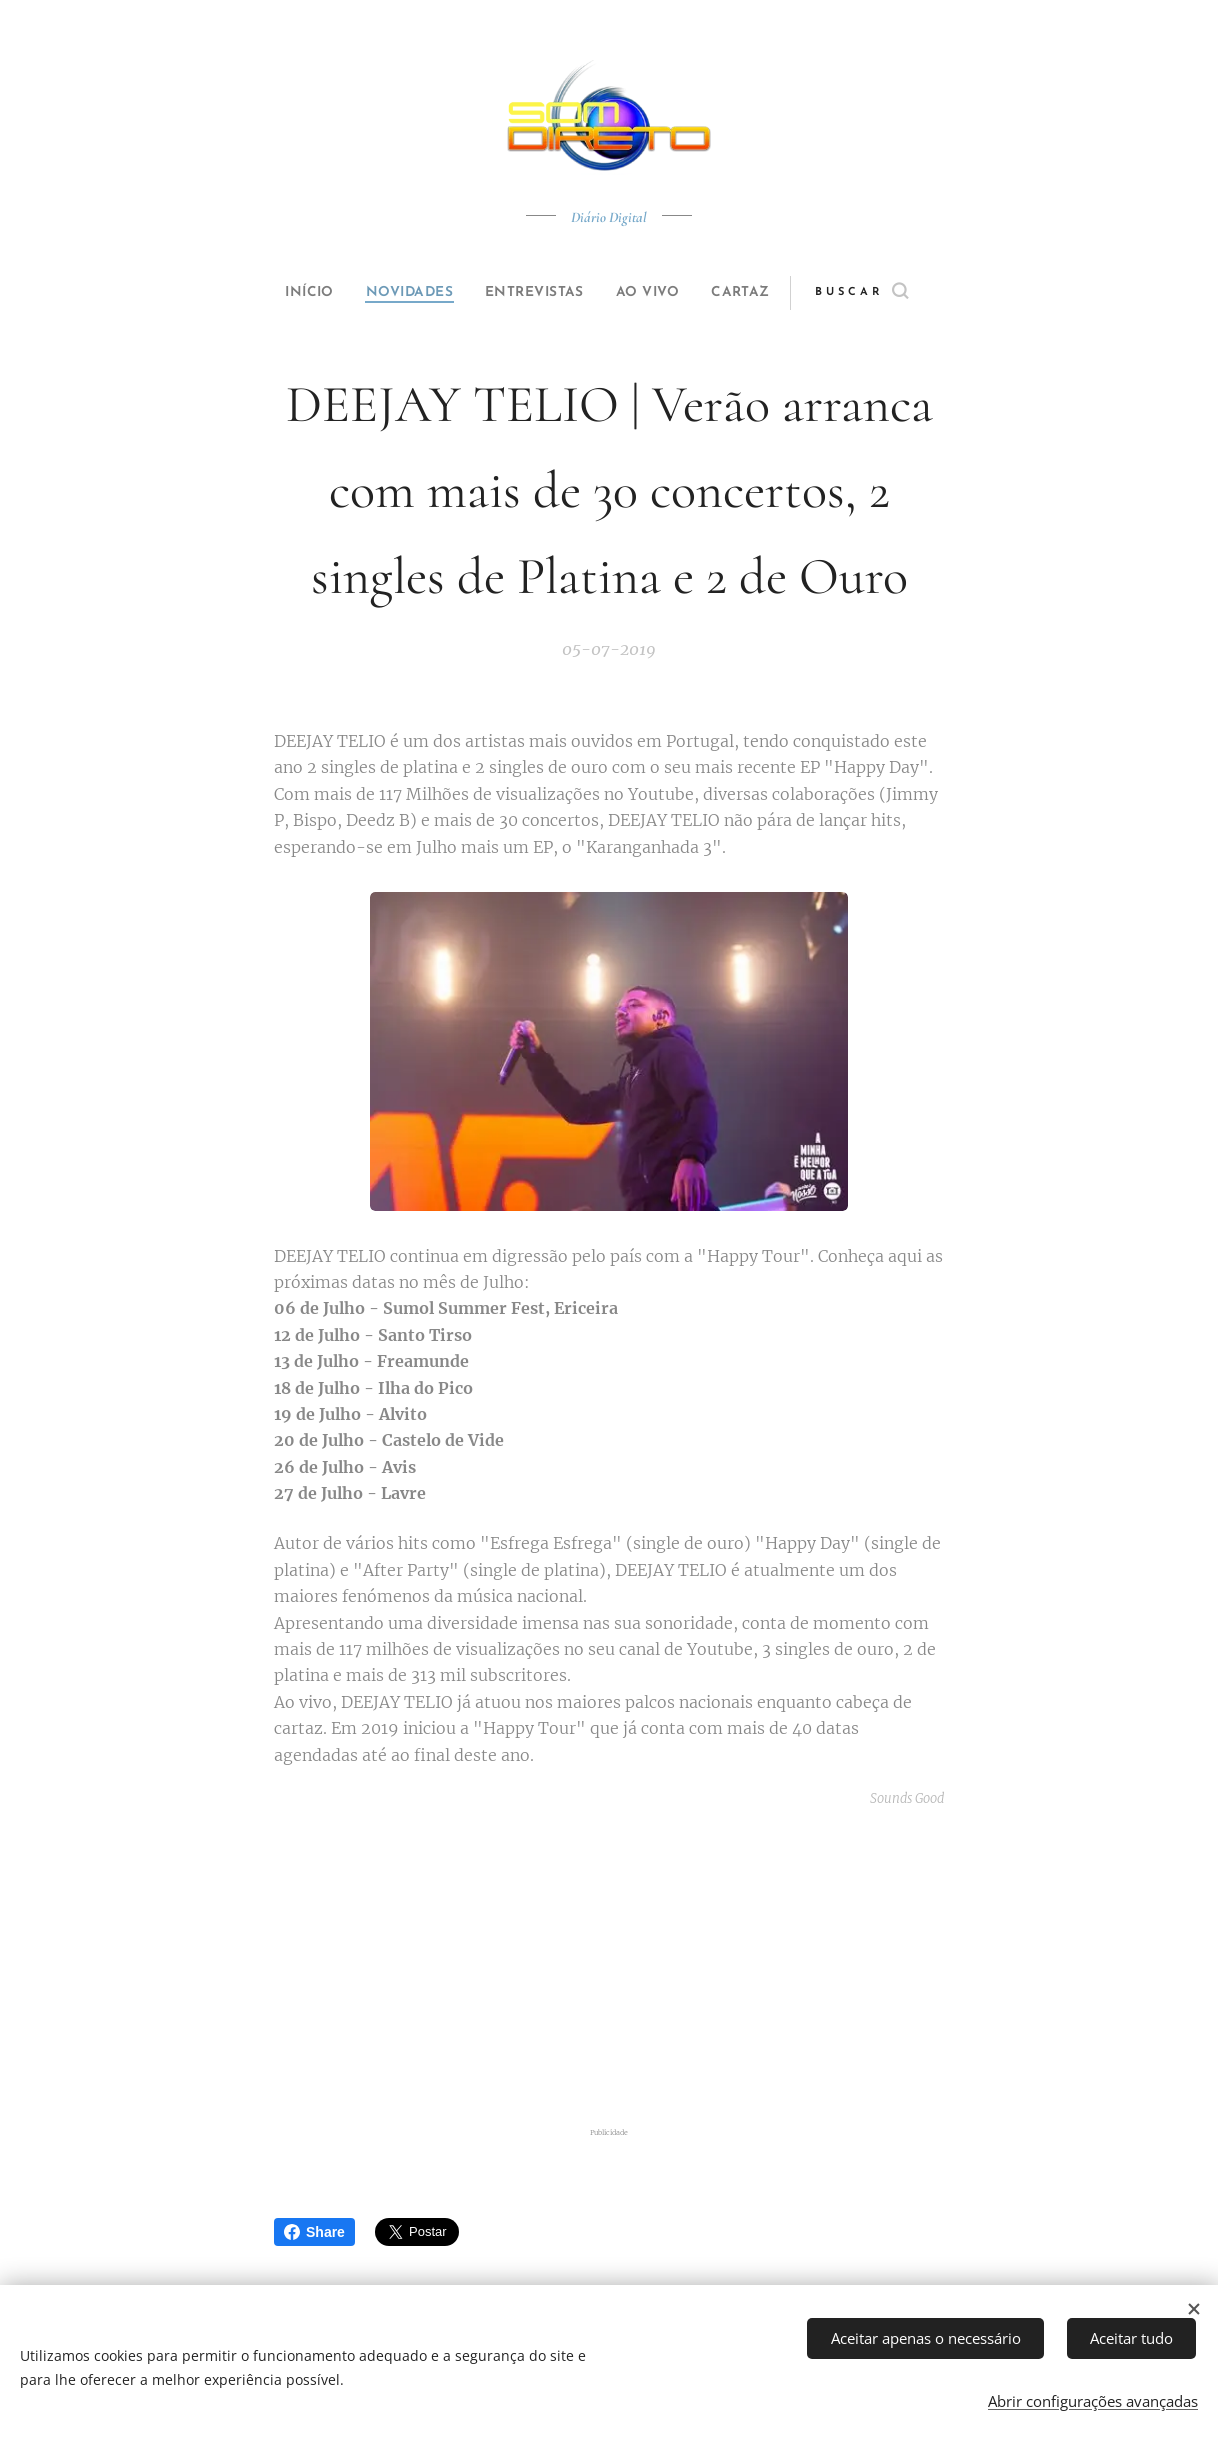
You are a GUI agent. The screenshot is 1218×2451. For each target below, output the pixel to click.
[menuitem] (291, 293)
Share (314, 2232)
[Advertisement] (634, 1967)
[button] (895, 293)
